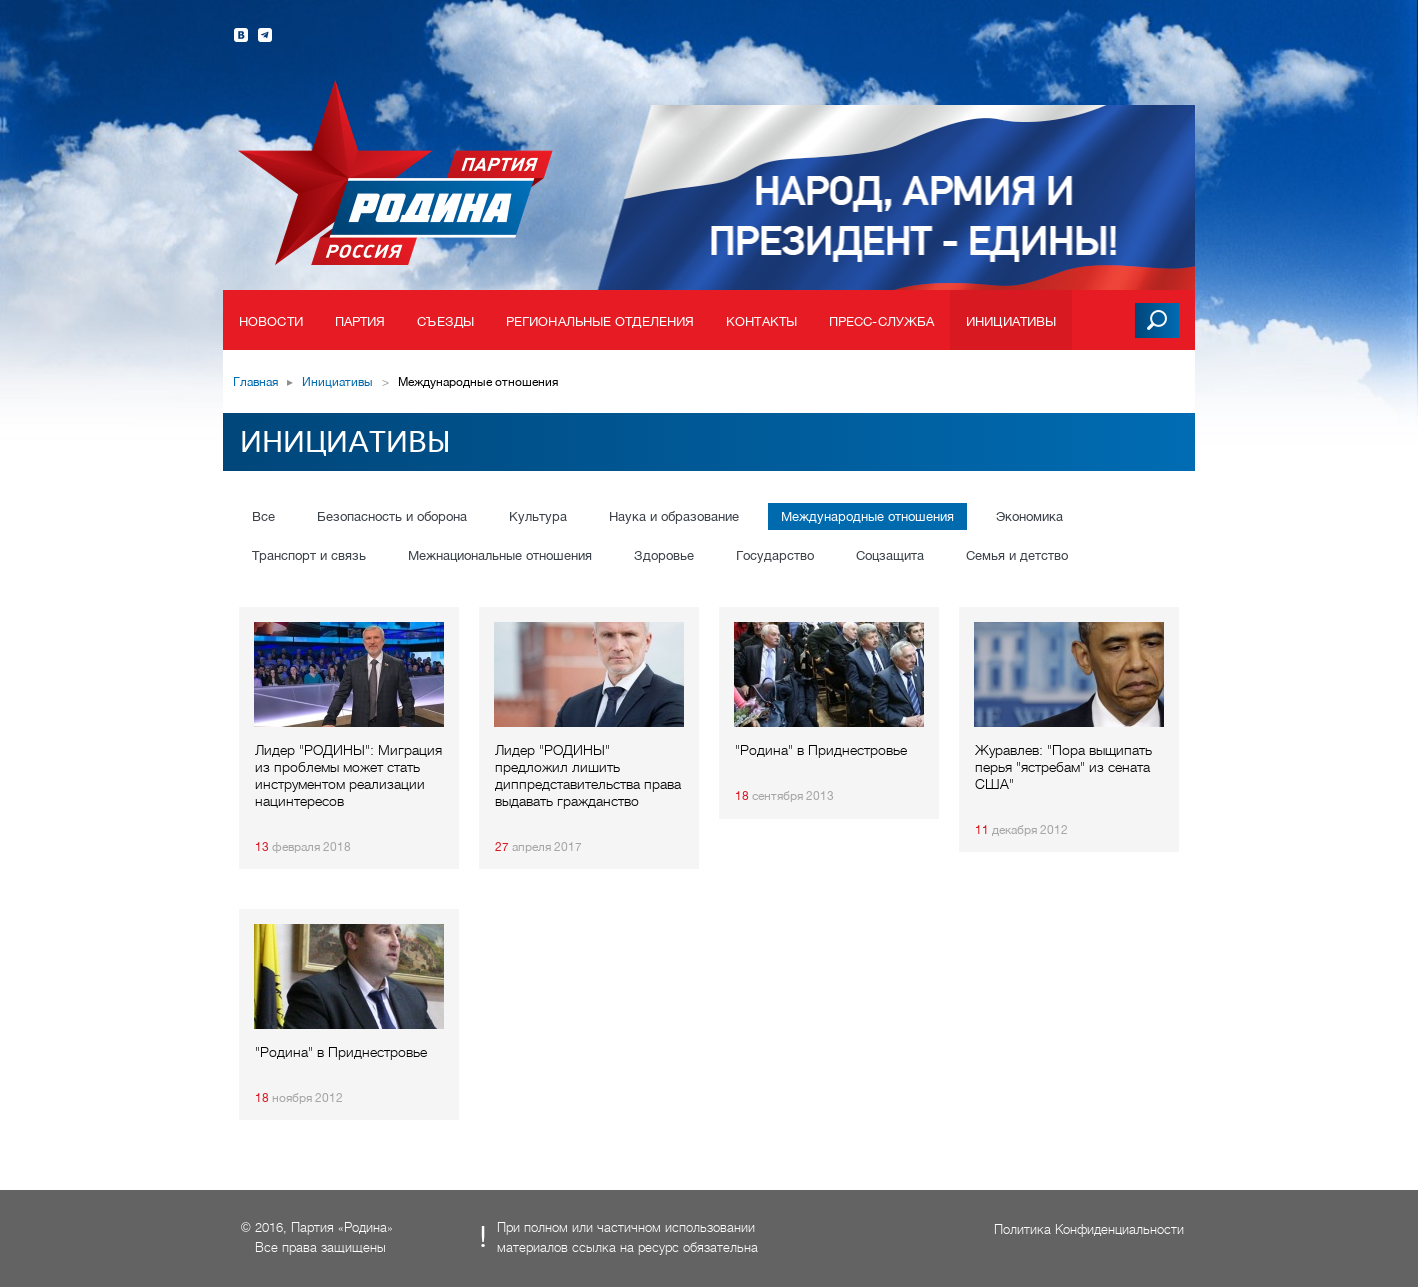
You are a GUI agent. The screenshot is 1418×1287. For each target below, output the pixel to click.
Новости (271, 321)
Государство (775, 555)
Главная (255, 382)
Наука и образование (674, 516)
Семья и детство (1017, 555)
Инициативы (1011, 321)
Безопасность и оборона (392, 516)
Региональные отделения (600, 321)
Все (263, 516)
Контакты (761, 321)
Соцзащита (890, 555)
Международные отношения (867, 516)
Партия (360, 321)
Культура (538, 516)
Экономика (1029, 516)
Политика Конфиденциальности (1089, 1229)
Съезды (445, 321)
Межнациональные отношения (500, 555)
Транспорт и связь (309, 555)
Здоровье (664, 555)
